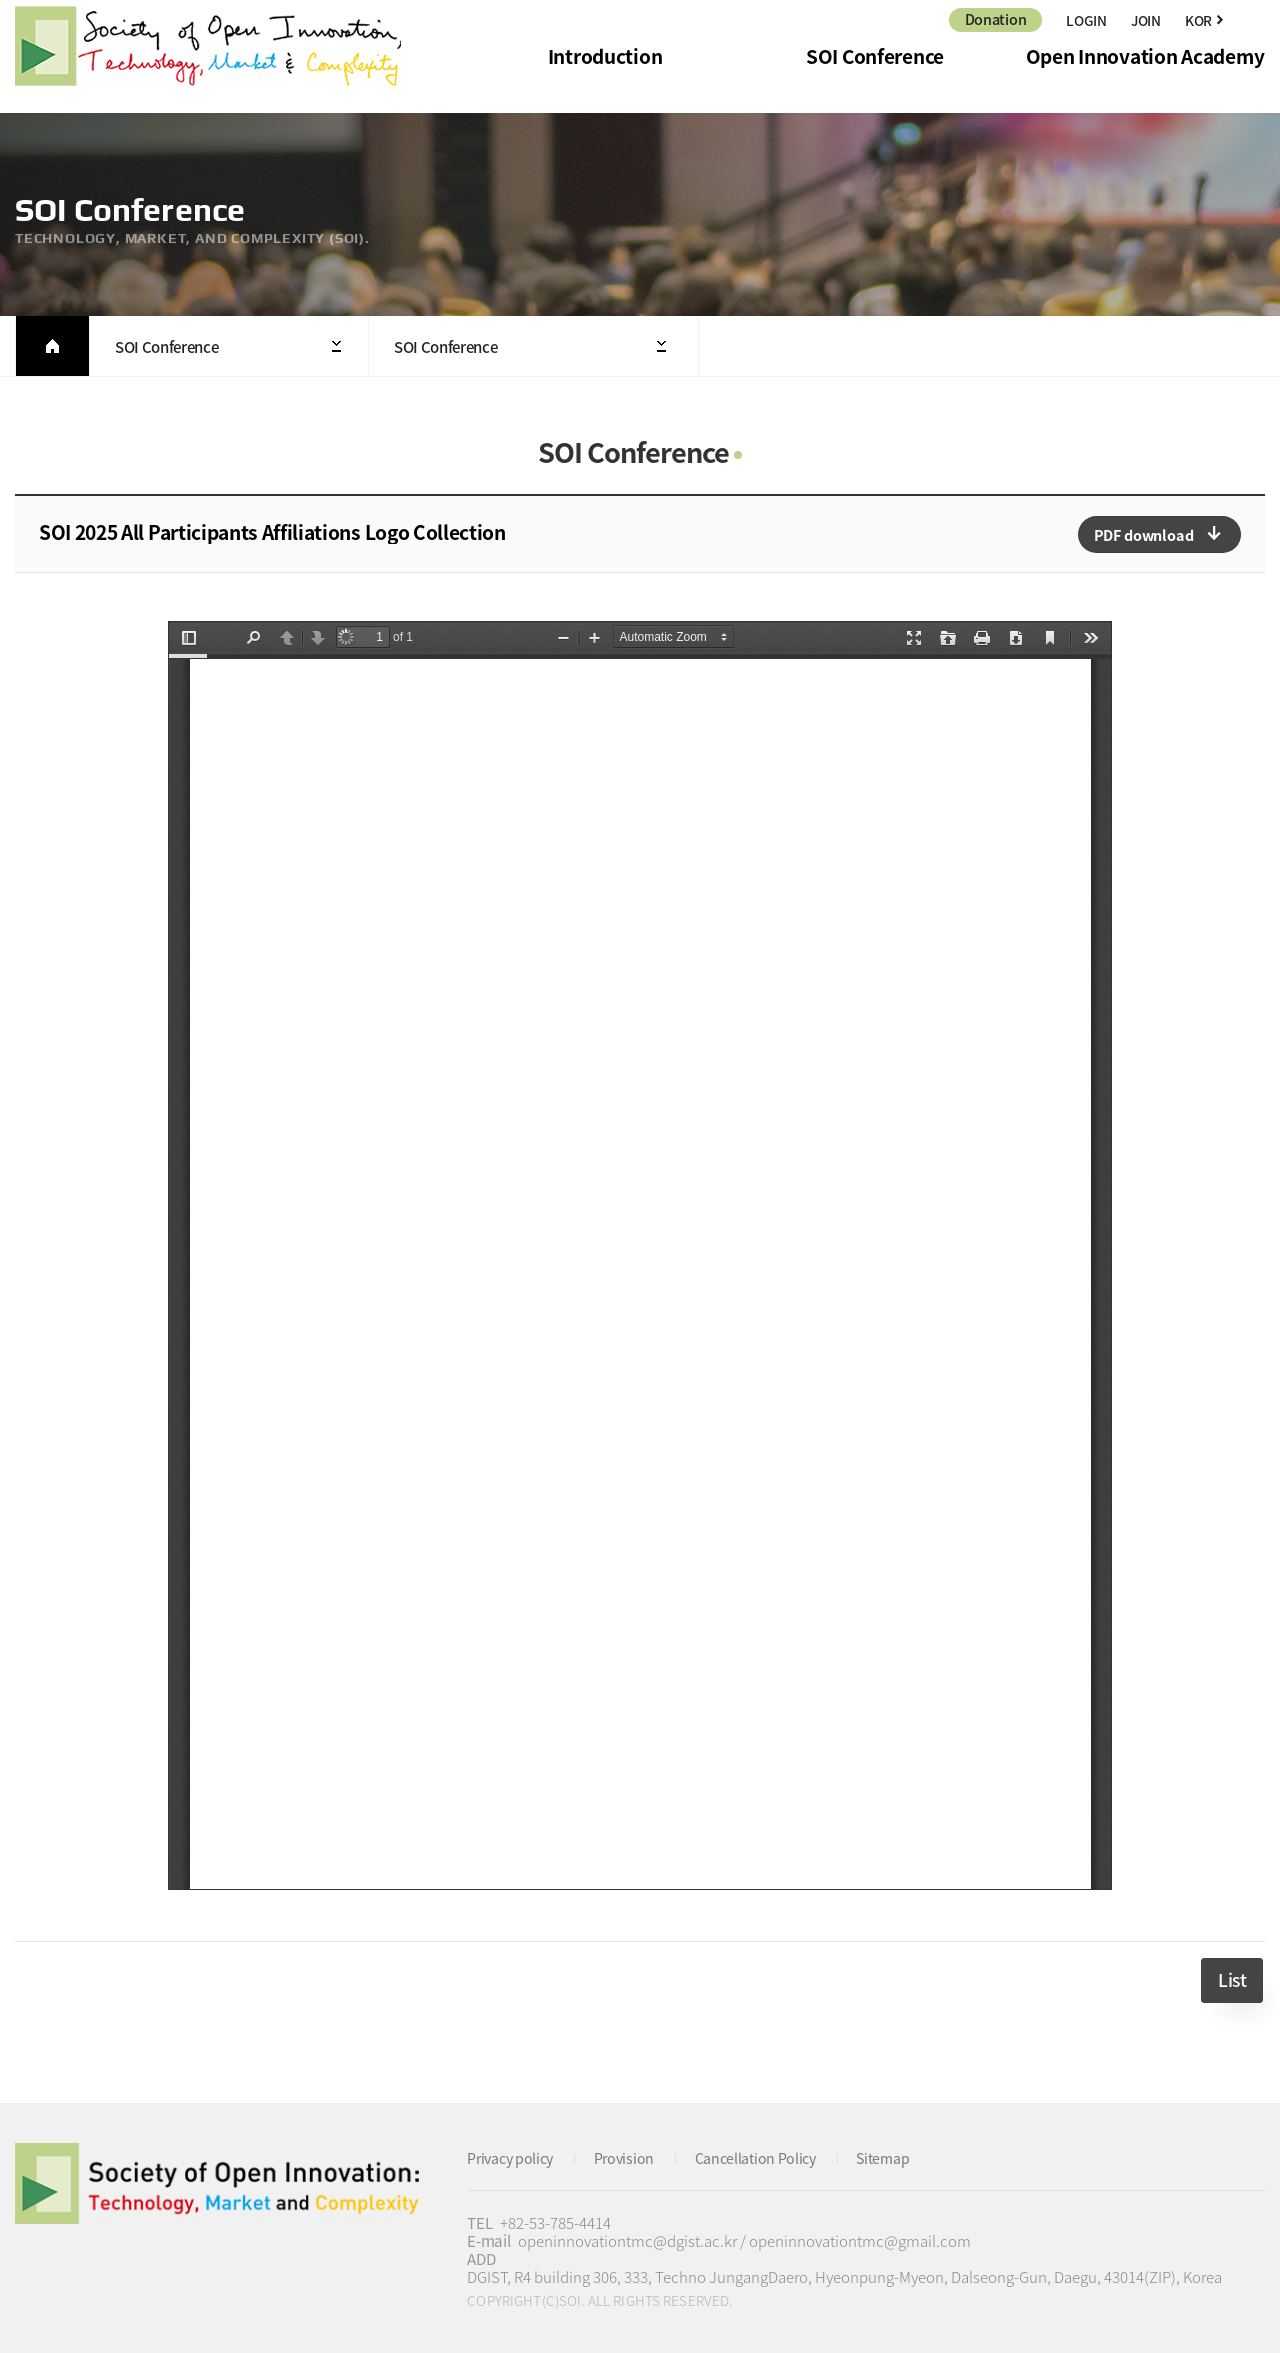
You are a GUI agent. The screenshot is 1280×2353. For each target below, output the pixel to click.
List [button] (1232, 1980)
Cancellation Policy (769, 2157)
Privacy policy (514, 2157)
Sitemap (902, 2157)
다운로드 (1159, 534)
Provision (632, 2157)
